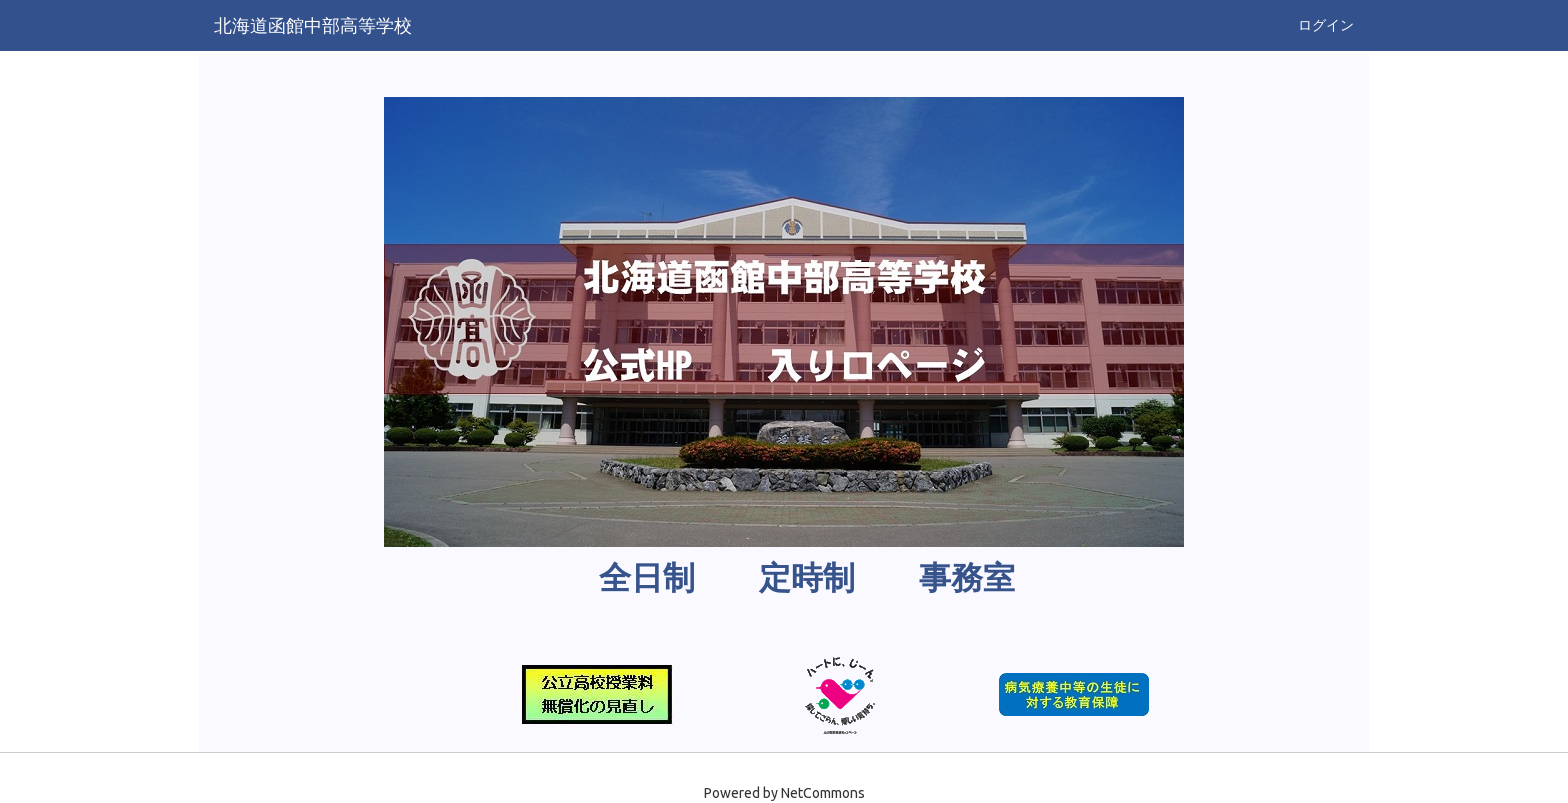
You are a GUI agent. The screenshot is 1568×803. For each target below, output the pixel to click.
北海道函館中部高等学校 (313, 25)
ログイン (1326, 25)
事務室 (967, 578)
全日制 (647, 578)
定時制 (807, 578)
